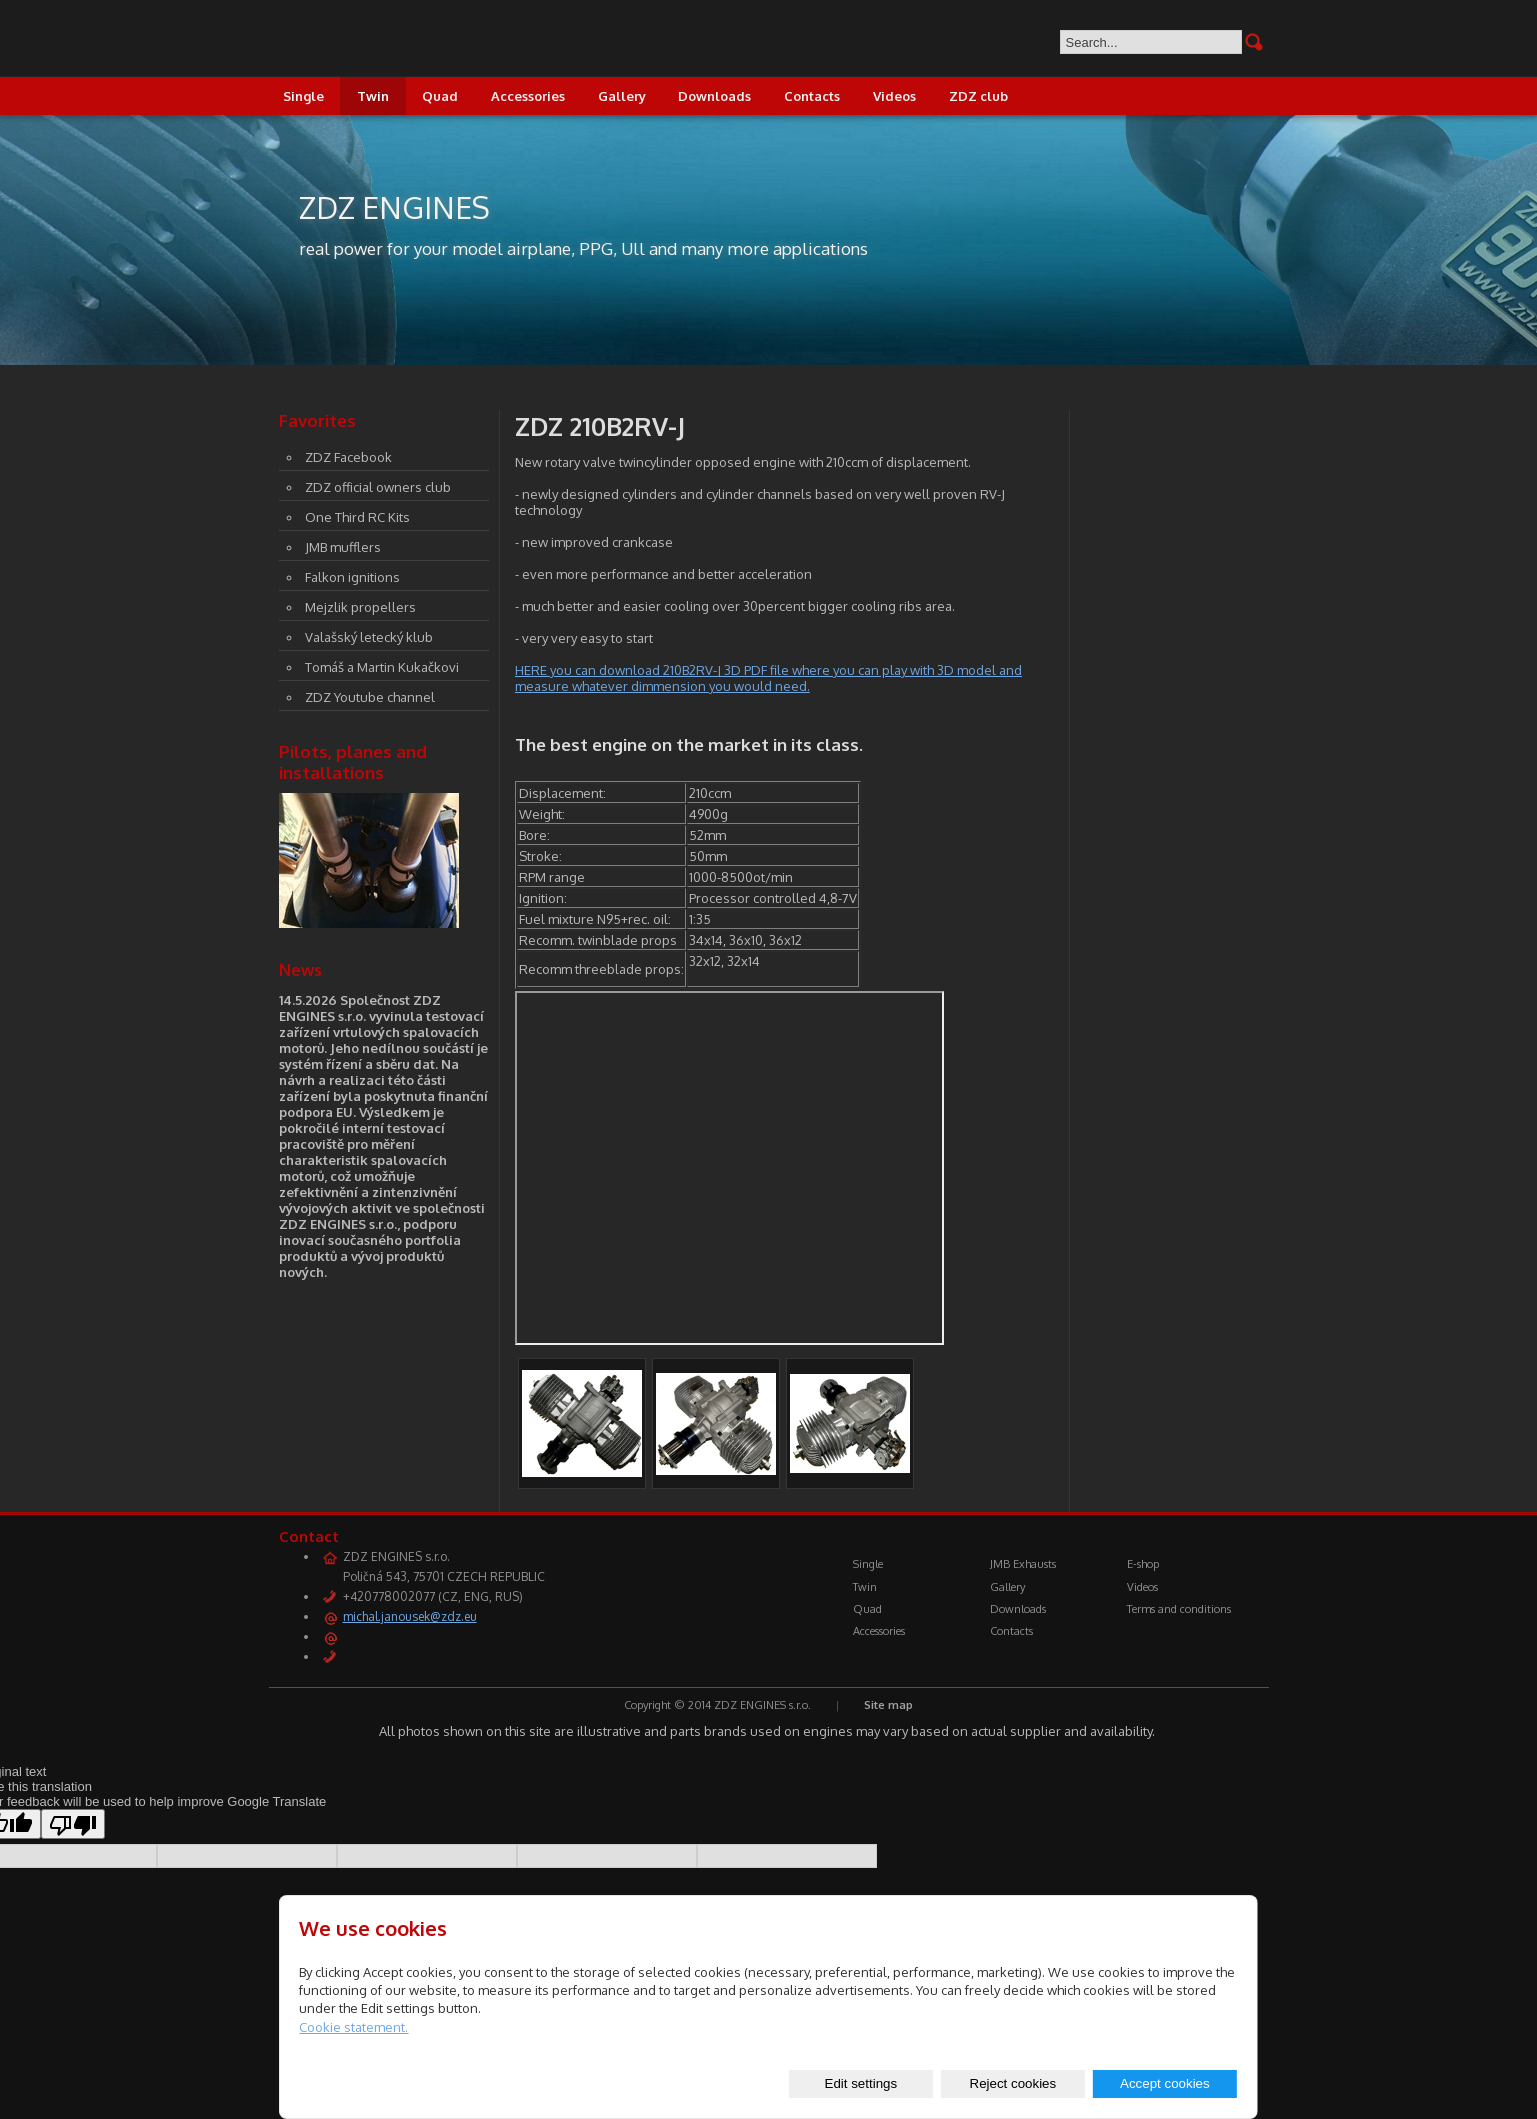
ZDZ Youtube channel (370, 697)
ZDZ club (978, 96)
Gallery (622, 96)
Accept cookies (1165, 2083)
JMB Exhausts (1023, 1564)
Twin (373, 96)
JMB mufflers (343, 547)
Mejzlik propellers (360, 607)
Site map (888, 1705)
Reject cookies (1013, 2083)
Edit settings (861, 2083)
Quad (440, 96)
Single (303, 96)
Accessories (528, 96)
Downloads (714, 96)
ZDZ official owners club (378, 487)
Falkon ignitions (352, 577)
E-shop (1143, 1564)
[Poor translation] (73, 1824)
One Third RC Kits (357, 517)
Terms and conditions (1179, 1609)
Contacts (812, 96)
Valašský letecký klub (369, 637)
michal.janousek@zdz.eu (410, 1616)
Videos (894, 96)
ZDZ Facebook (348, 457)
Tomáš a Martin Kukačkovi (382, 667)
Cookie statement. (353, 2027)
